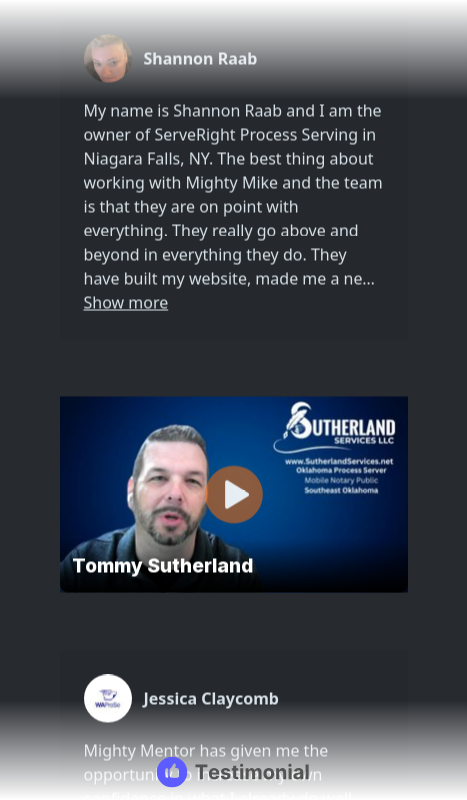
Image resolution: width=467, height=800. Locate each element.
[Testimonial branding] (233, 772)
